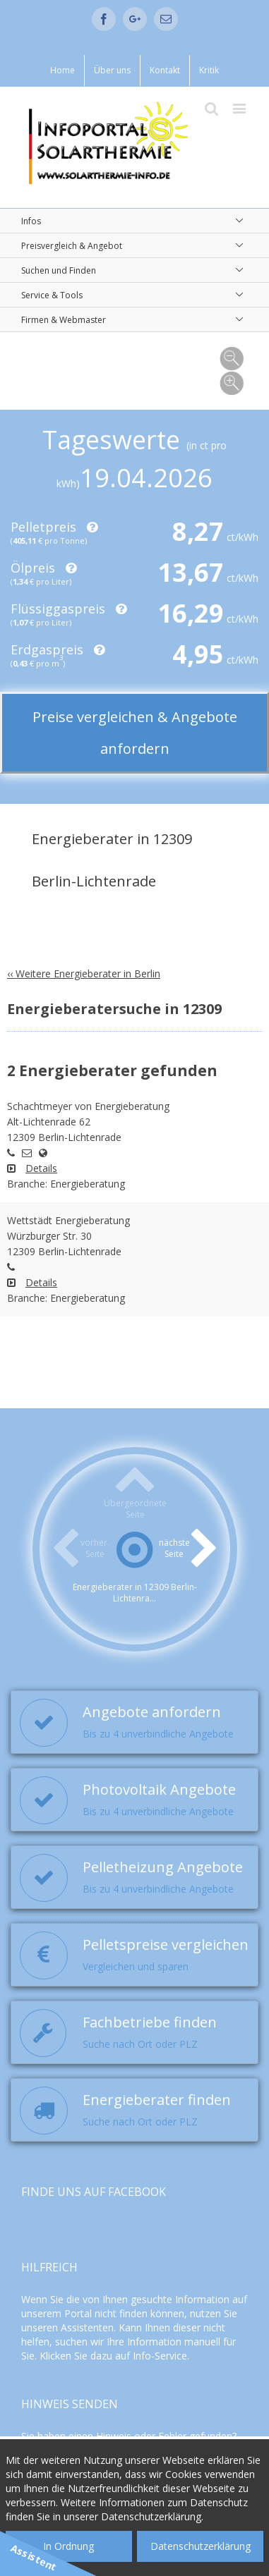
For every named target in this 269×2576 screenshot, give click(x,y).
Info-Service (160, 2355)
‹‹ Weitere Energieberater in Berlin (83, 973)
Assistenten (87, 2327)
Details (41, 1168)
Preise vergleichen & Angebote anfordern (134, 732)
